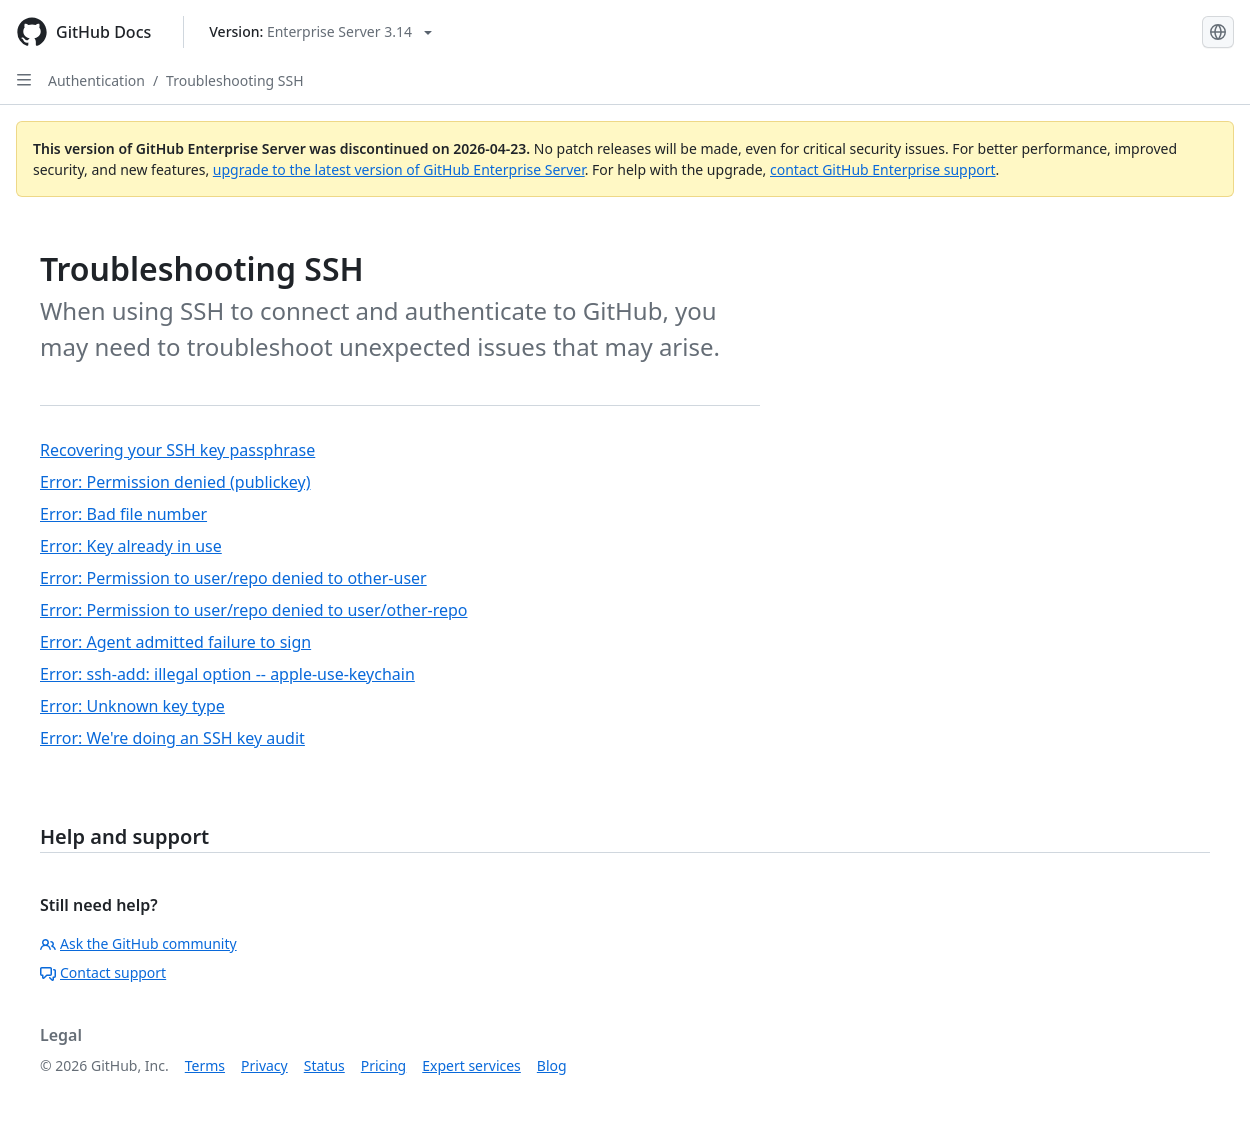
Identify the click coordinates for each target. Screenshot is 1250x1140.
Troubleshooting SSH (234, 80)
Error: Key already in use (131, 546)
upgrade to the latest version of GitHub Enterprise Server (399, 169)
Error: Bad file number (123, 514)
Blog (552, 1065)
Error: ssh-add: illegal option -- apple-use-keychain (227, 674)
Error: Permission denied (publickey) (175, 482)
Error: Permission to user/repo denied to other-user (233, 578)
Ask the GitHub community (138, 943)
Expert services (471, 1065)
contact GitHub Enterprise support (883, 169)
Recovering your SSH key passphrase (177, 450)
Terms (205, 1065)
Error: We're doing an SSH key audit (172, 738)
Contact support (103, 972)
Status (324, 1065)
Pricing (383, 1065)
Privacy (264, 1065)
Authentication (96, 80)
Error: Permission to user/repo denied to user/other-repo (253, 610)
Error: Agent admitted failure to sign (175, 642)
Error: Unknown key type (132, 706)
